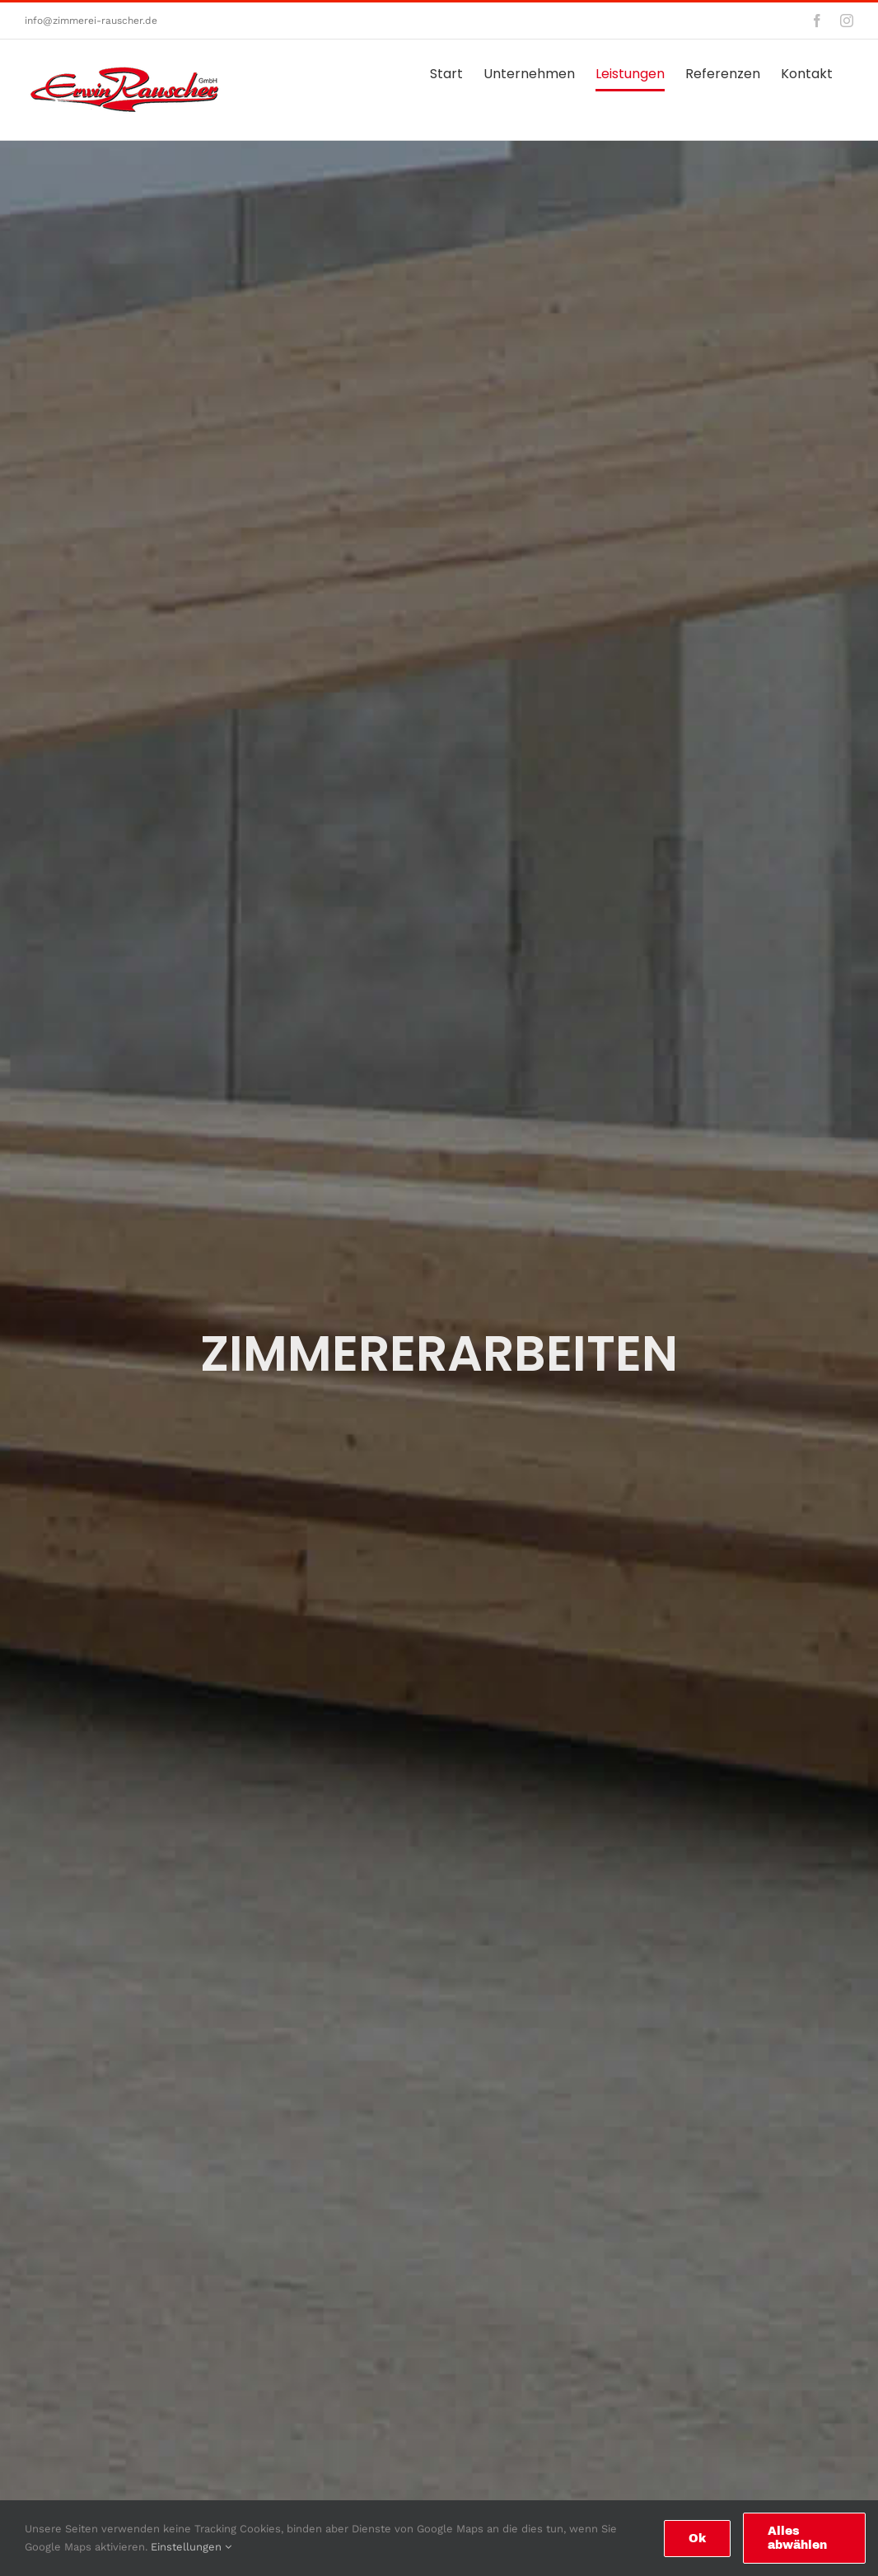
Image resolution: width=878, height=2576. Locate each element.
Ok (697, 2538)
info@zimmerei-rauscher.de (91, 20)
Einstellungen (191, 2547)
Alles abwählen (797, 2538)
